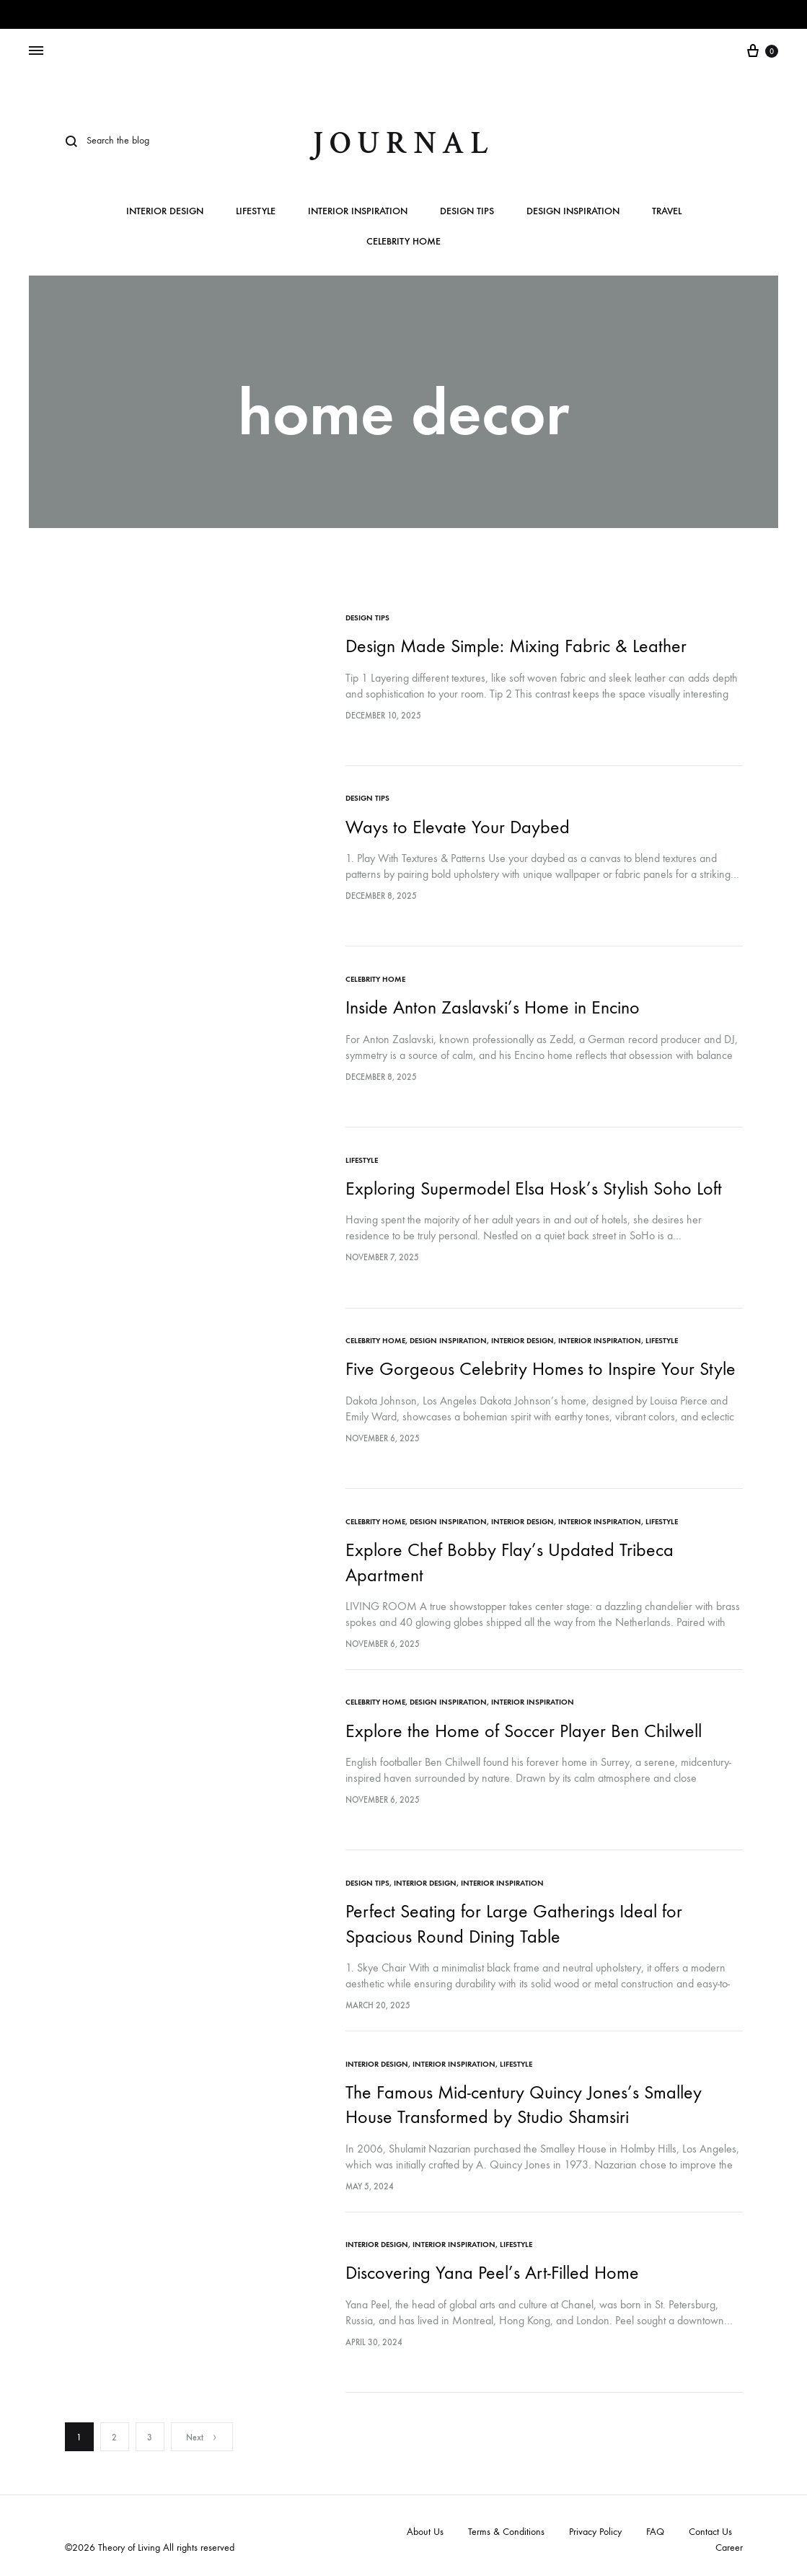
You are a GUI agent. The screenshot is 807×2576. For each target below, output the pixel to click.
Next (202, 2433)
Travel (667, 211)
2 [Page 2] (114, 2433)
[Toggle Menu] (36, 51)
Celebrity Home (403, 242)
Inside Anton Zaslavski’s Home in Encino (493, 1006)
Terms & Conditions (506, 2527)
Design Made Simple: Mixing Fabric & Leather (516, 646)
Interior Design (164, 211)
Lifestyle (255, 211)
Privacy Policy (595, 2527)
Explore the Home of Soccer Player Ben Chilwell (524, 1728)
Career (729, 2543)
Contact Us (710, 2527)
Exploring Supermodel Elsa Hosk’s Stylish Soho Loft (534, 1187)
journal (403, 143)
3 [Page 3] (149, 2433)
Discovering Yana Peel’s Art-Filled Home (493, 2269)
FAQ (655, 2527)
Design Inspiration (572, 211)
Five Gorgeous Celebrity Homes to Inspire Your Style (541, 1367)
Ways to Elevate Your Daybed (458, 826)
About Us (425, 2527)
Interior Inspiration (357, 211)
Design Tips (467, 211)
